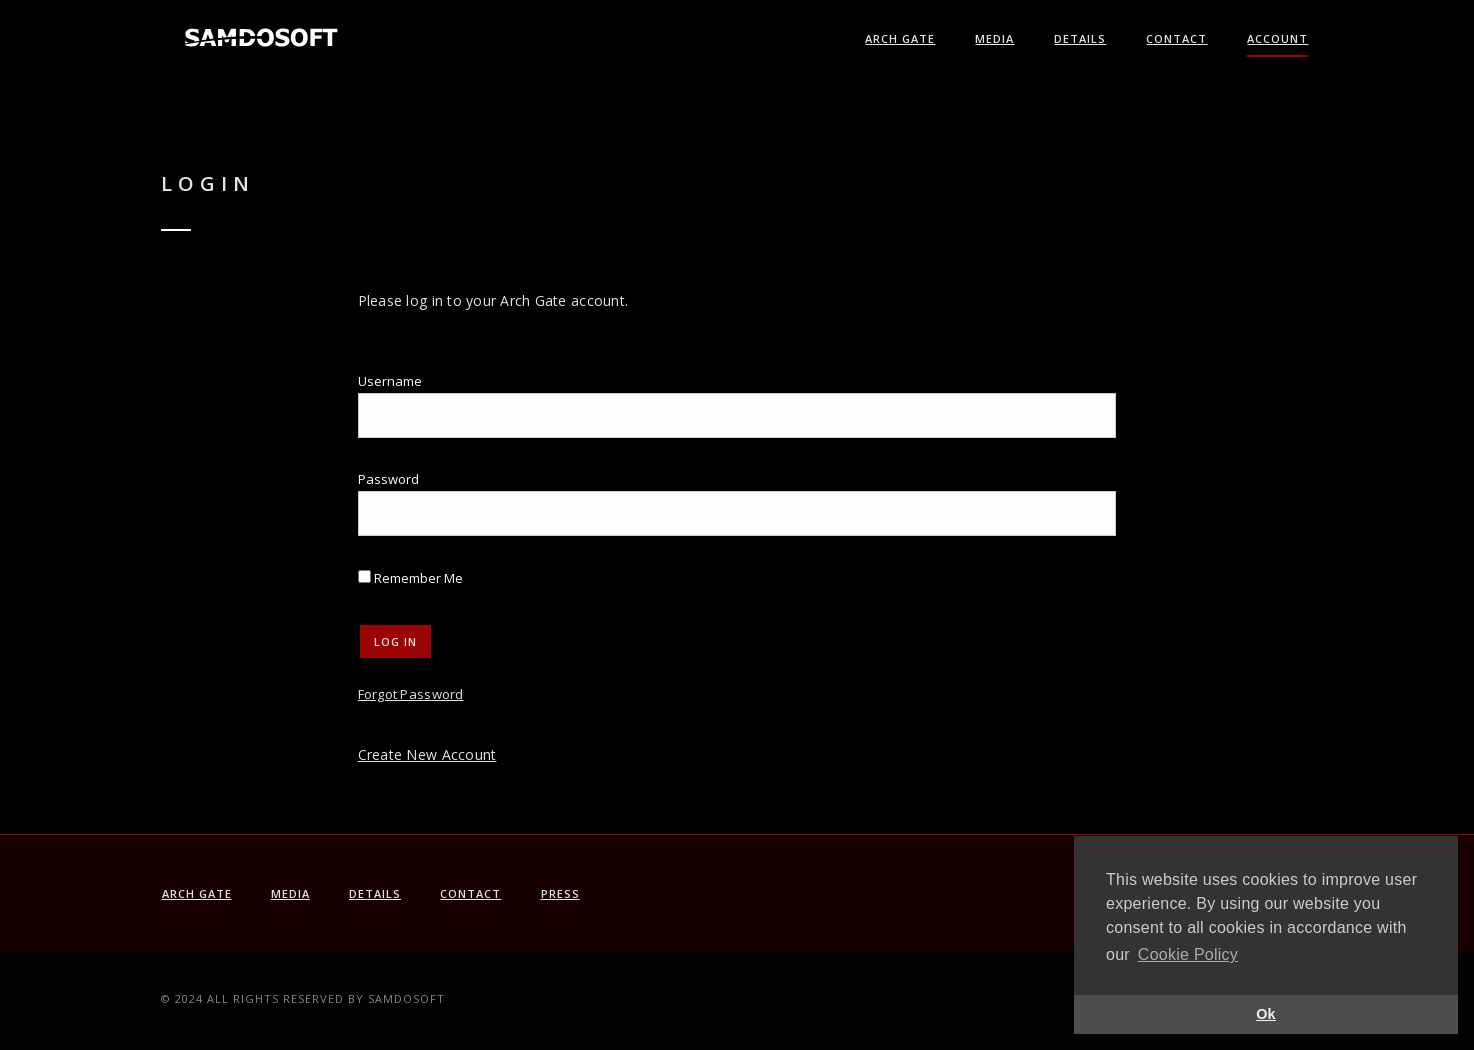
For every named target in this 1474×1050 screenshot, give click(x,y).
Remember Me (410, 578)
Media (994, 38)
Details (1080, 38)
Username (390, 381)
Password (388, 479)
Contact (1176, 38)
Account (1277, 38)
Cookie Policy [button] (1188, 954)
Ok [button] (1266, 1014)
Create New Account (427, 754)
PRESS (560, 893)
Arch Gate (900, 38)
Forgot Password (411, 694)
